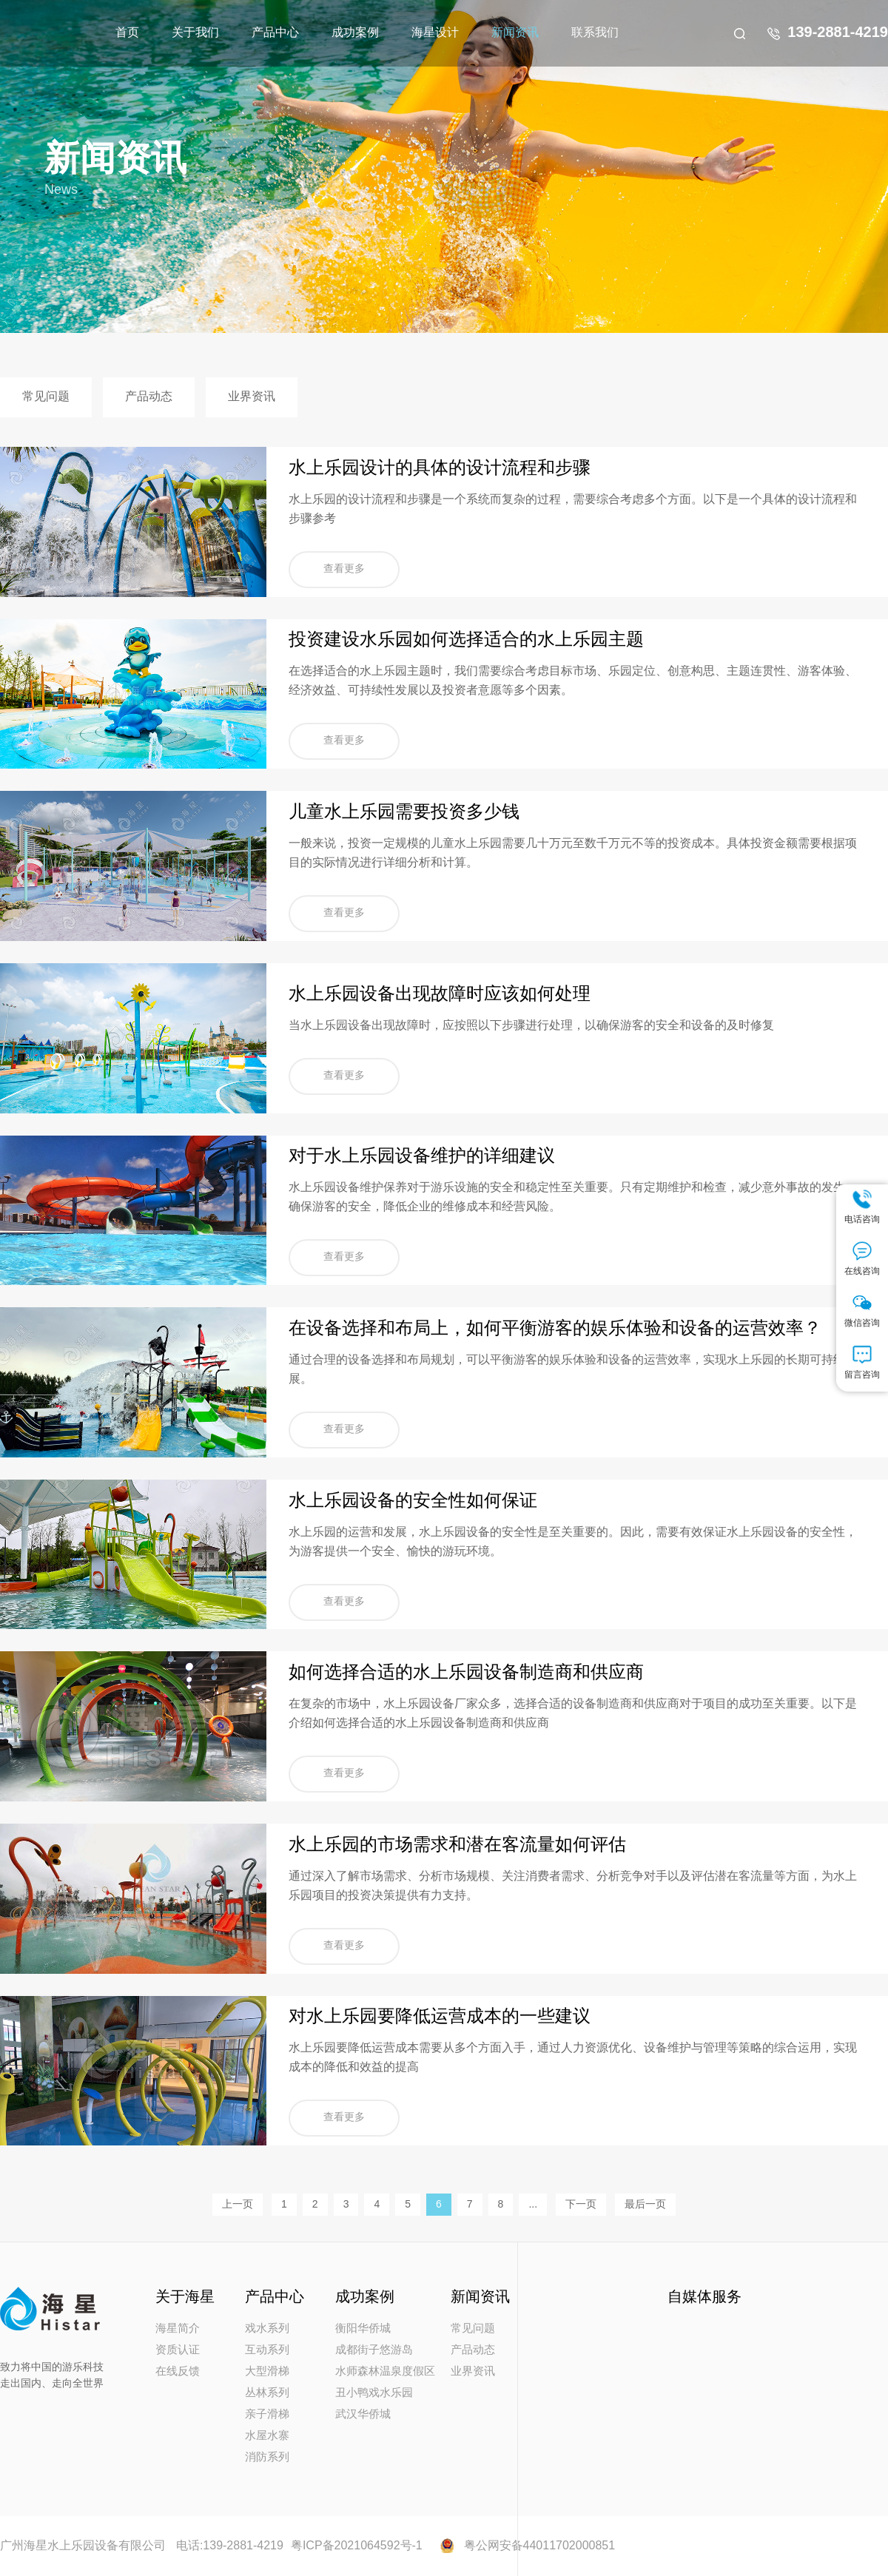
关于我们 (195, 33)
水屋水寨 (267, 2436)
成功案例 (355, 33)
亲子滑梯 (267, 2415)
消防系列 (267, 2458)
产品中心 (275, 33)
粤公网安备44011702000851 (540, 2546)
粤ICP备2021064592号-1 (357, 2546)
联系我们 (595, 33)
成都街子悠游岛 (374, 2350)
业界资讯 (251, 397)
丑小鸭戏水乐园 (374, 2393)
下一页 (580, 2205)
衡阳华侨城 (363, 2329)
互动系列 (267, 2350)
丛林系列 (267, 2393)
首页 (127, 33)
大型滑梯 (267, 2372)
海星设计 (435, 33)
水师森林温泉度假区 (385, 2372)
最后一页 (645, 2205)
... (532, 2205)
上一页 (237, 2205)
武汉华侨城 (363, 2415)
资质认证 (177, 2350)
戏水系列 (267, 2329)
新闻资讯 (515, 33)
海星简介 (177, 2329)
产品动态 (148, 397)
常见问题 (46, 397)
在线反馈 (177, 2372)
